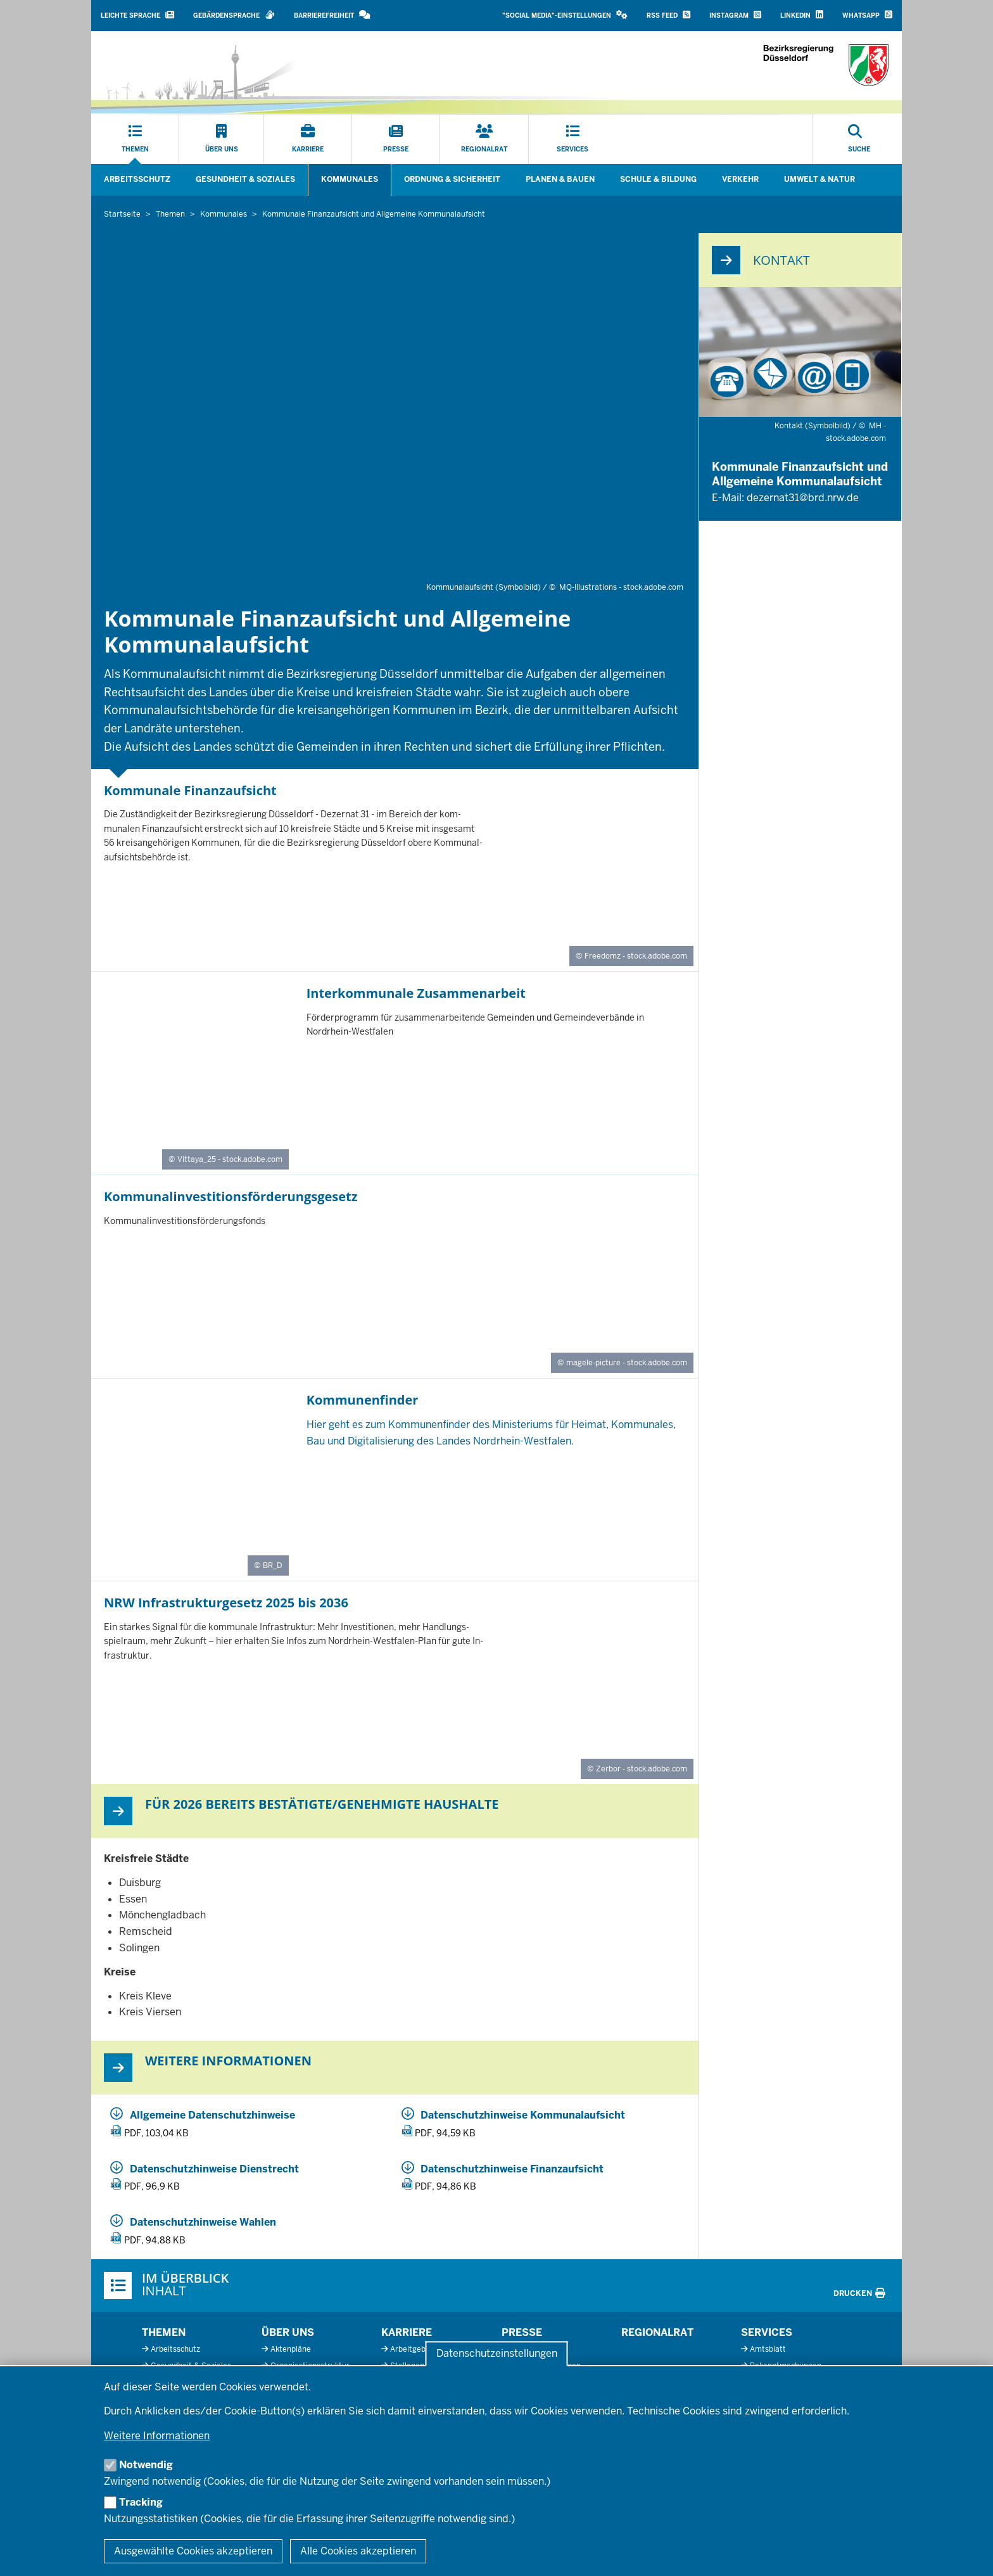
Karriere (406, 2332)
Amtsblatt (768, 2349)
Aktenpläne (290, 2349)
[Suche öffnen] (859, 139)
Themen (164, 2332)
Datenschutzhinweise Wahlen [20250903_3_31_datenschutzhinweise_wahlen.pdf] (203, 2222)
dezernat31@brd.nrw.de (803, 497)
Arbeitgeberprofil (421, 2349)
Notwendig (146, 2464)
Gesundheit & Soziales (245, 179)
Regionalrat (657, 2332)
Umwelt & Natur (819, 179)
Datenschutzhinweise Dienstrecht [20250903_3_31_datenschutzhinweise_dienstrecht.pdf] (214, 2169)
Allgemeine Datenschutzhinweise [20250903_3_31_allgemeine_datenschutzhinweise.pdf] (212, 2115)
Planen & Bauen (560, 179)
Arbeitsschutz (137, 179)
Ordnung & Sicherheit (452, 179)
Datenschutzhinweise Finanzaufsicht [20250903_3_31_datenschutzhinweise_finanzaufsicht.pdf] (512, 2169)
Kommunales (349, 179)
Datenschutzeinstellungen (496, 2354)
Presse (522, 2332)
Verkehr (740, 179)
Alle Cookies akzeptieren (358, 2551)
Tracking (141, 2502)
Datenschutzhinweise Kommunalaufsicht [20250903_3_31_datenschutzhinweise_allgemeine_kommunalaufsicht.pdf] (523, 2115)
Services (766, 2332)
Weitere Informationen (157, 2435)
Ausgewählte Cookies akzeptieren (193, 2551)
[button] (565, 15)
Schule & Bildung (658, 179)
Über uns (288, 2332)
